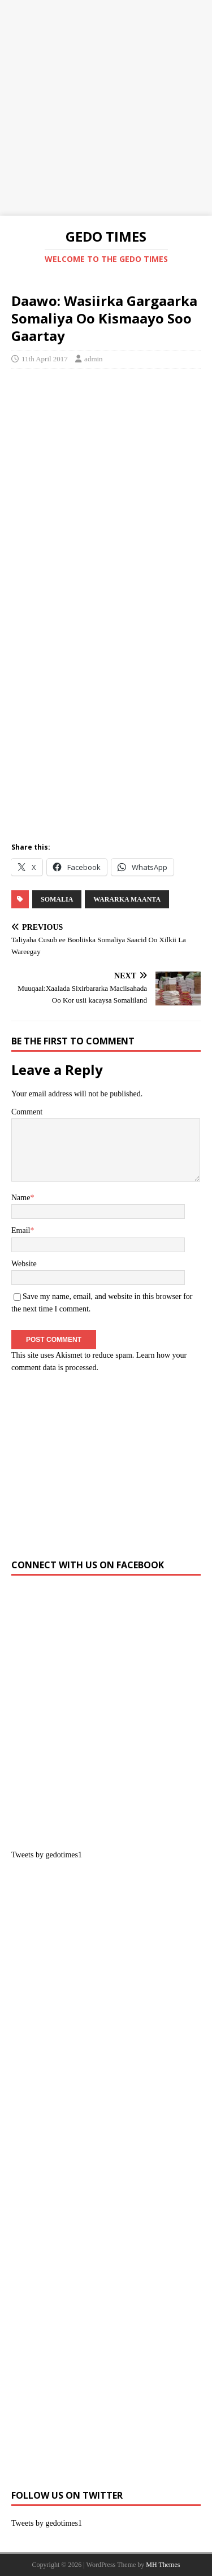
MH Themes (163, 2565)
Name (20, 1197)
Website (24, 1263)
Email (20, 1230)
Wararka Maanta (127, 899)
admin (93, 359)
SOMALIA (57, 899)
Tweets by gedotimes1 (46, 1855)
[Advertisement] (106, 106)
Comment (26, 1112)
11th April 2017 (44, 359)
